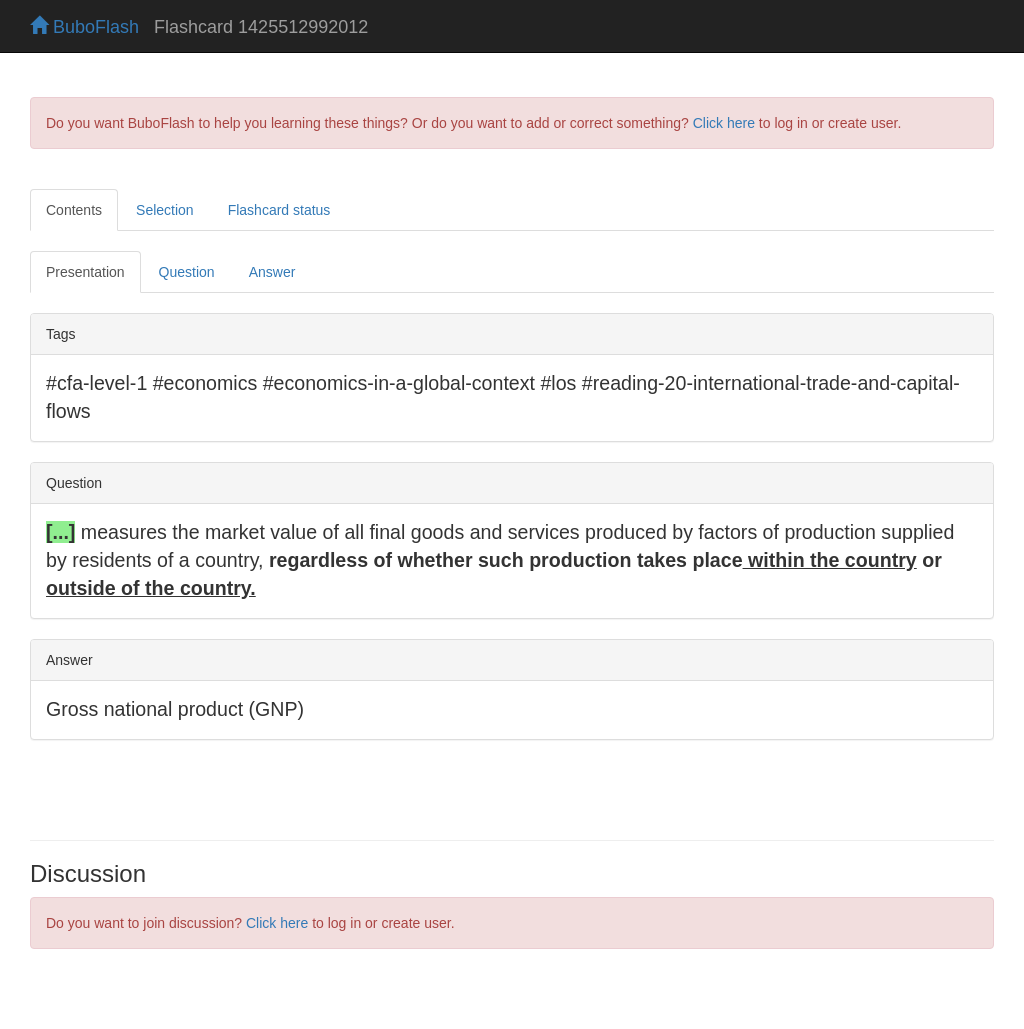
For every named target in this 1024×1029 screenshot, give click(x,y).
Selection (165, 210)
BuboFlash (84, 27)
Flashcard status (279, 210)
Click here (724, 123)
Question (187, 272)
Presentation (85, 272)
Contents (74, 210)
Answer (272, 272)
